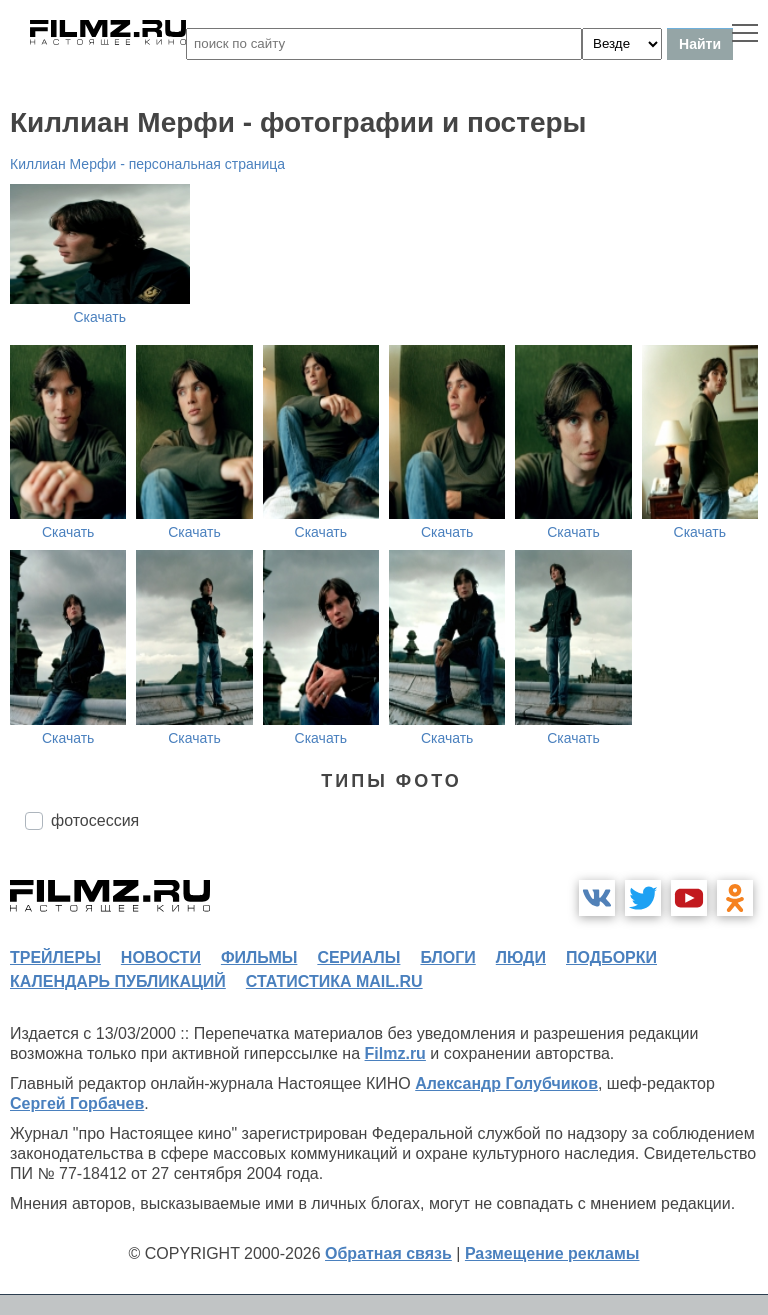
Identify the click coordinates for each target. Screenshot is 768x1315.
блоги (447, 957)
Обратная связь (388, 1253)
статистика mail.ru (334, 981)
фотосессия (95, 820)
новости (161, 957)
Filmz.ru (395, 1053)
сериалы (358, 957)
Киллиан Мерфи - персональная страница (147, 164)
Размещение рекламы (552, 1253)
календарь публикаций (118, 981)
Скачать (100, 317)
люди (521, 957)
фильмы (259, 957)
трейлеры (55, 957)
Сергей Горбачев (77, 1103)
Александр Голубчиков (506, 1083)
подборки (611, 957)
